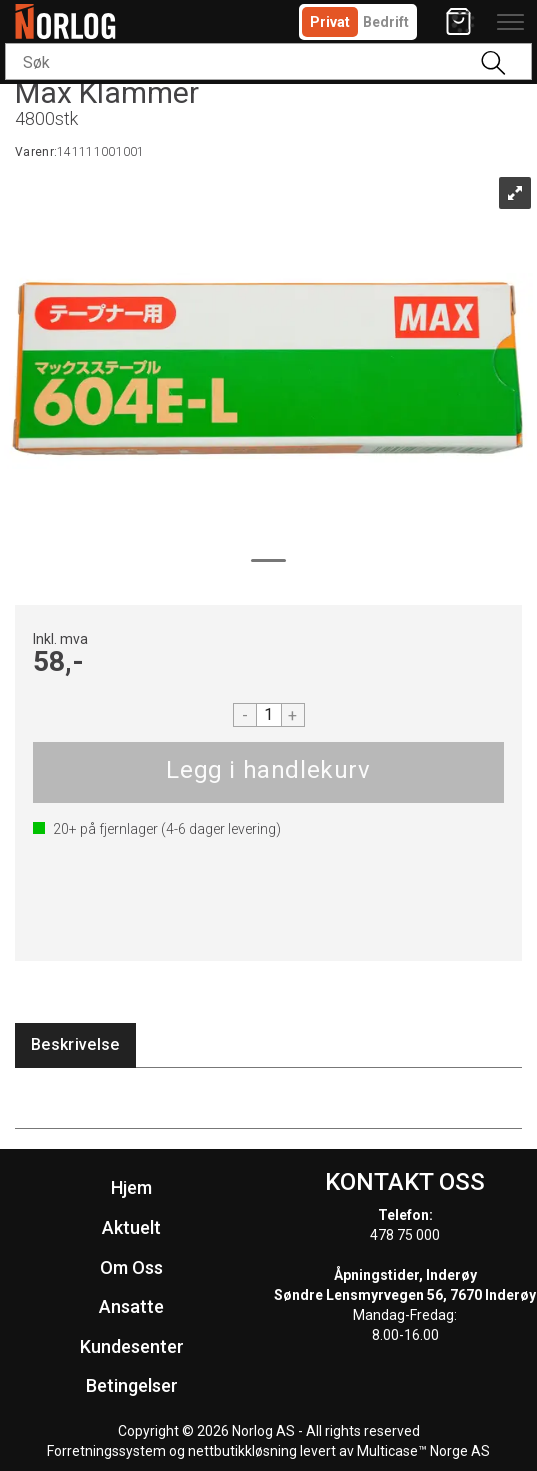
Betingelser (132, 1385)
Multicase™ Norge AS (423, 1451)
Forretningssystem (106, 1451)
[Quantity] (269, 715)
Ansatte (131, 1306)
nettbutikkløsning (242, 1451)
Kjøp (268, 772)
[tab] (75, 1045)
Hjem (131, 1187)
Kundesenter (132, 1346)
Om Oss (131, 1267)
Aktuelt (131, 1227)
